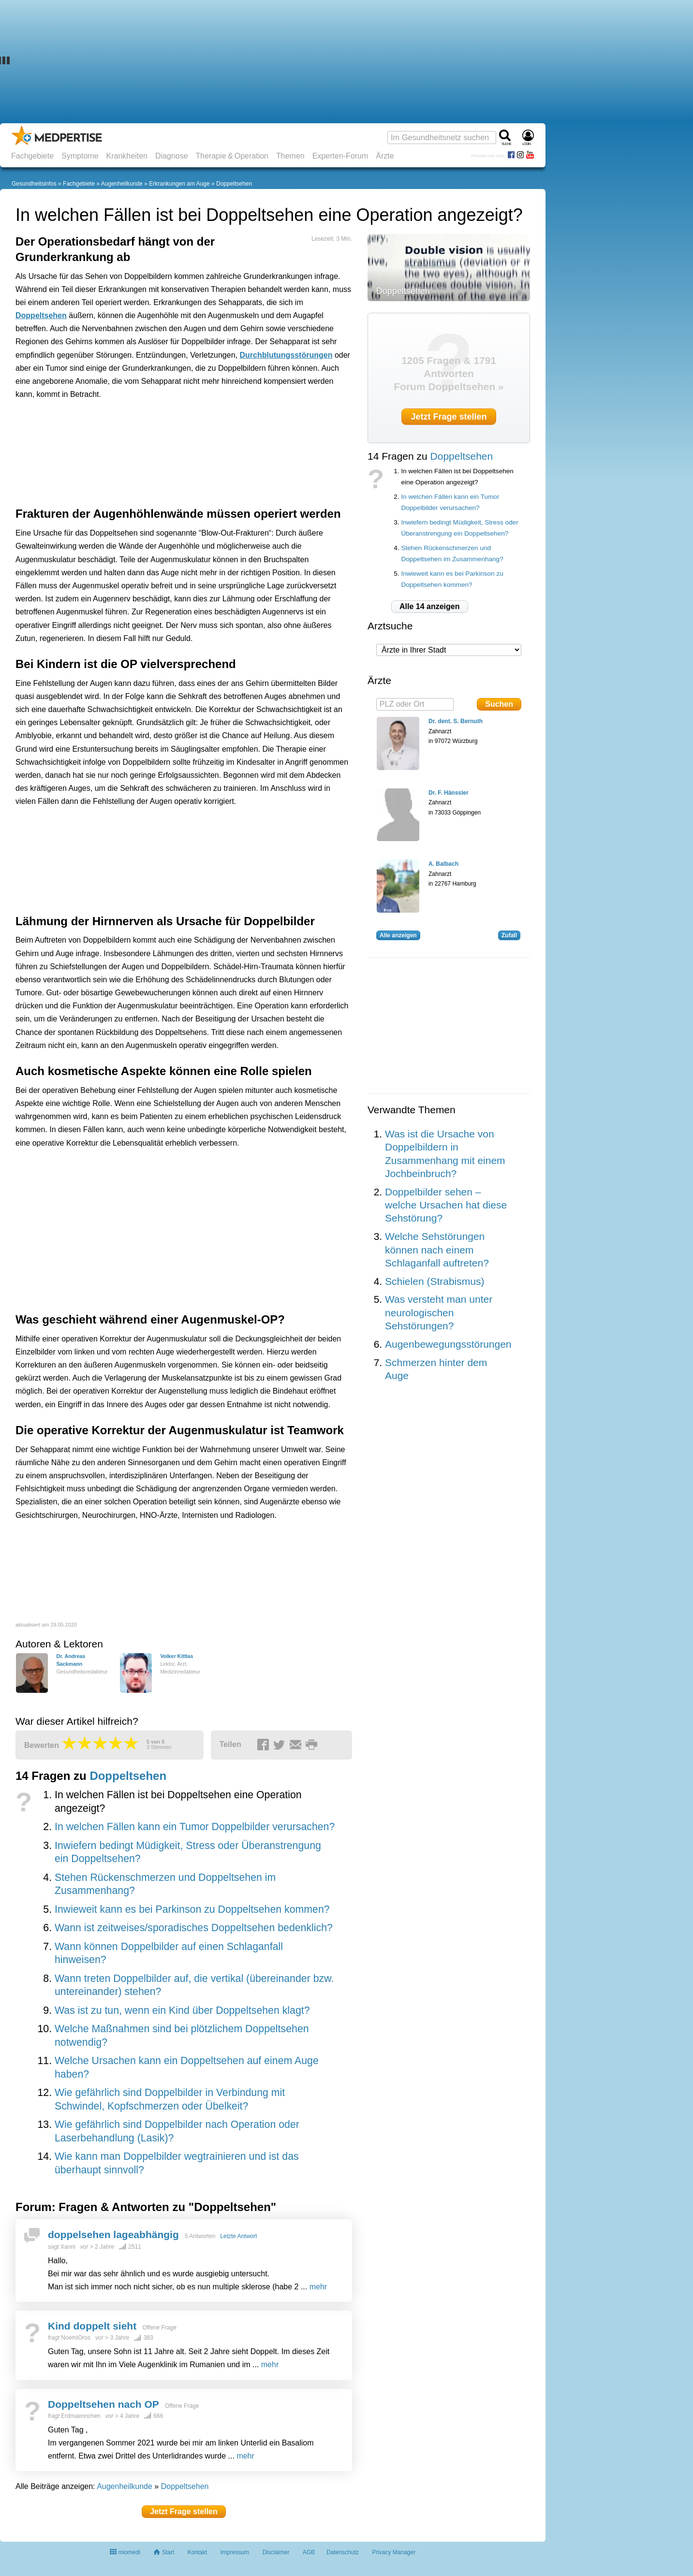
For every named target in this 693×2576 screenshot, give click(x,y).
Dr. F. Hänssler (448, 792)
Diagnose (171, 156)
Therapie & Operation (232, 156)
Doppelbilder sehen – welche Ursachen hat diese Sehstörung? (446, 1205)
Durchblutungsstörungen (285, 355)
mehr (318, 2287)
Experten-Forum (340, 156)
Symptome (79, 156)
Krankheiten (126, 156)
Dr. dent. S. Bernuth (455, 721)
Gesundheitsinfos (34, 183)
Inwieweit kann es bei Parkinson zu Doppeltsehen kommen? (192, 1909)
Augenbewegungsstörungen (448, 1344)
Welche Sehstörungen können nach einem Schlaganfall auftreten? (437, 1249)
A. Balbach (443, 863)
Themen (290, 156)
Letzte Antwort (238, 2236)
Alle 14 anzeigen (429, 606)
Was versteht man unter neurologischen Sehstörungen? (438, 1312)
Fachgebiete (32, 156)
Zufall (509, 935)
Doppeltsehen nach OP (103, 2404)
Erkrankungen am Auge (179, 183)
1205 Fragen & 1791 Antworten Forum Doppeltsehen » (449, 374)
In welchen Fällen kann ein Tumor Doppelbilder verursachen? (195, 1827)
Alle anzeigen (398, 935)
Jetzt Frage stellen (184, 2511)
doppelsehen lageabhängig (113, 2234)
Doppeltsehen (234, 183)
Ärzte (385, 156)
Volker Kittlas (176, 1656)
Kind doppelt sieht (92, 2325)
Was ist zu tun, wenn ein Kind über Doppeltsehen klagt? (182, 2010)
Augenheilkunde (122, 183)
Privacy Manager (393, 2552)
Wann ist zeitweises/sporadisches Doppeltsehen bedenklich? (194, 1928)
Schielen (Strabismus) (434, 1281)
